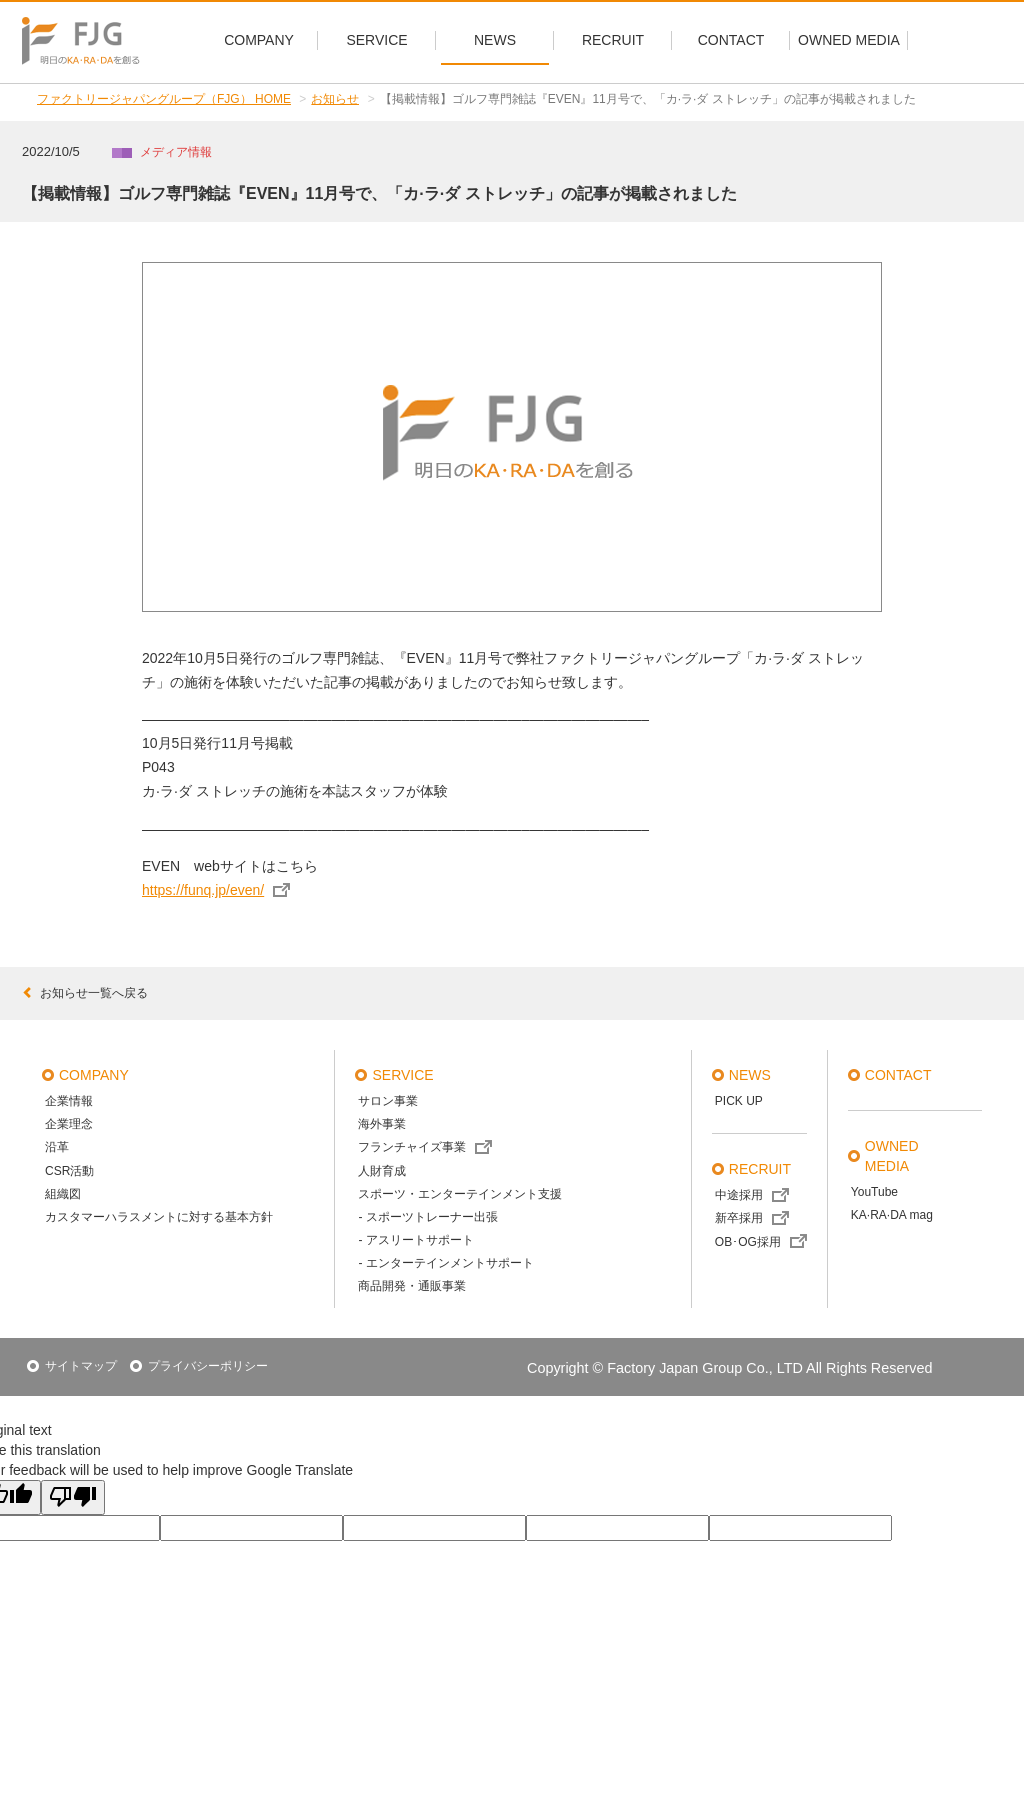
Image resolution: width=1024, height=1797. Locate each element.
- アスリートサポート (415, 1240)
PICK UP (739, 1101)
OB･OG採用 (748, 1242)
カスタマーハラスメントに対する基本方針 (159, 1217)
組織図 (63, 1194)
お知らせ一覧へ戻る (85, 993)
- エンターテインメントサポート (445, 1263)
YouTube (874, 1192)
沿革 (57, 1147)
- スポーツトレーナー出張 (427, 1217)
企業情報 (69, 1101)
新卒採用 (739, 1218)
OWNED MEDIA (892, 1156)
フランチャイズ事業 (412, 1147)
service (402, 1075)
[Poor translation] (73, 1497)
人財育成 (382, 1171)
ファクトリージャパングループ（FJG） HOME (164, 99)
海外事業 (382, 1124)
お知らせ (335, 99)
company (94, 1075)
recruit (760, 1169)
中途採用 (739, 1195)
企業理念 (69, 1124)
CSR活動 (69, 1171)
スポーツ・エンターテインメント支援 (460, 1194)
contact (898, 1075)
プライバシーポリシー (208, 1366)
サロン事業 (388, 1101)
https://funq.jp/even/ (203, 890)
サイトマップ (81, 1366)
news (750, 1075)
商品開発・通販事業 (412, 1286)
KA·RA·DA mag (892, 1215)
